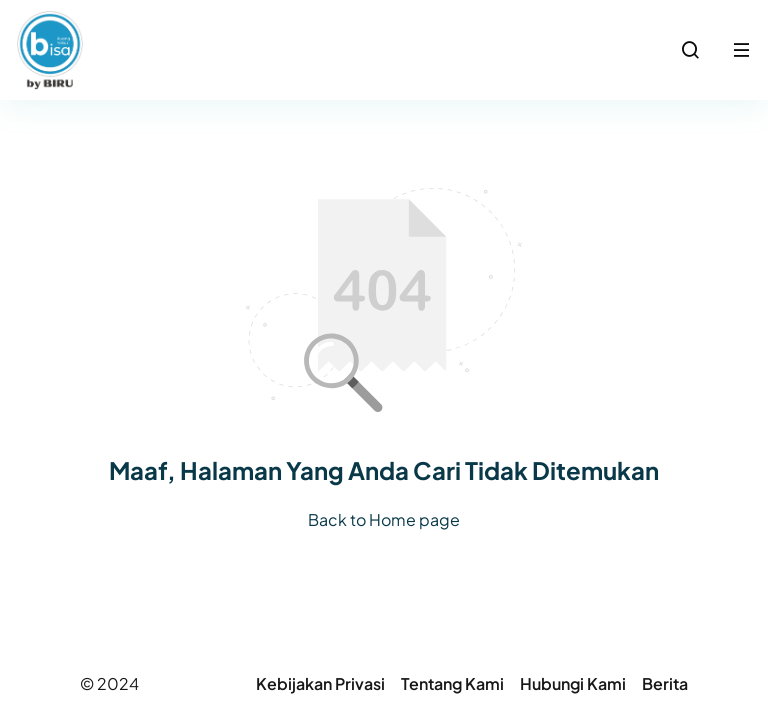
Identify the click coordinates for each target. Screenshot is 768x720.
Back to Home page (384, 519)
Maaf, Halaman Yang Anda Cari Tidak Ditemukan (384, 470)
